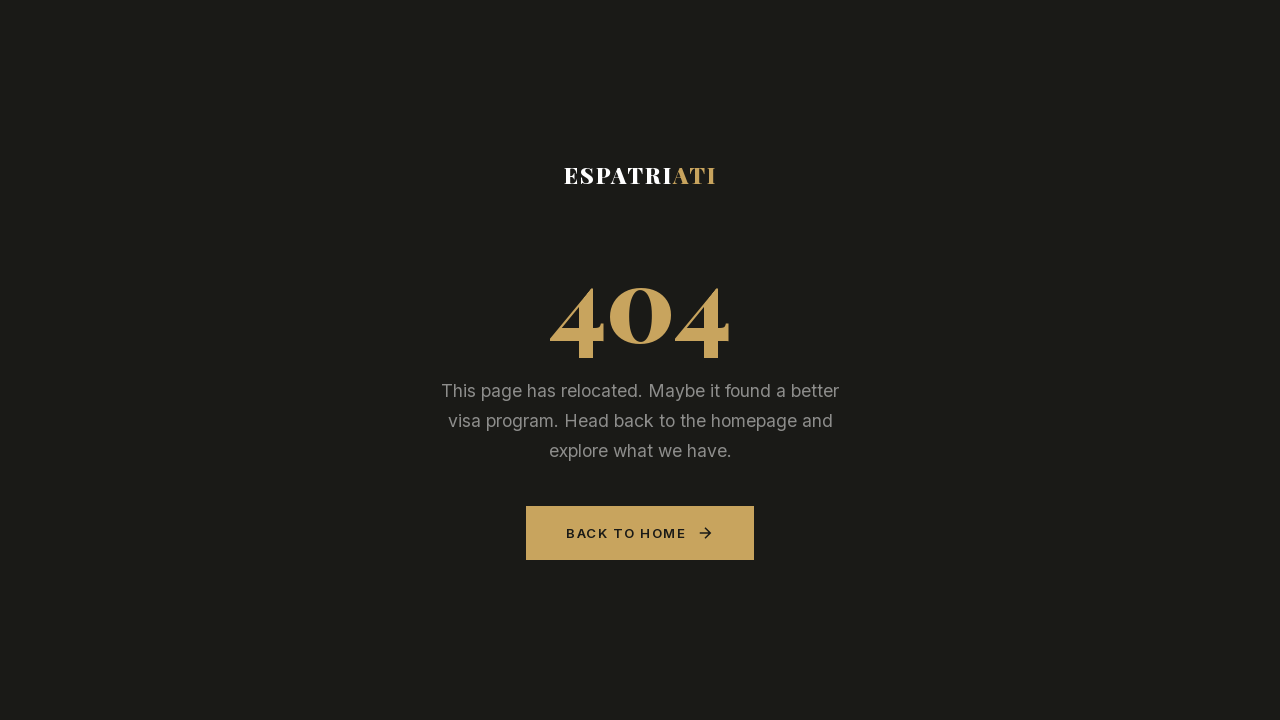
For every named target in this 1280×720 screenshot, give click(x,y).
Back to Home (640, 533)
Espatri (640, 175)
